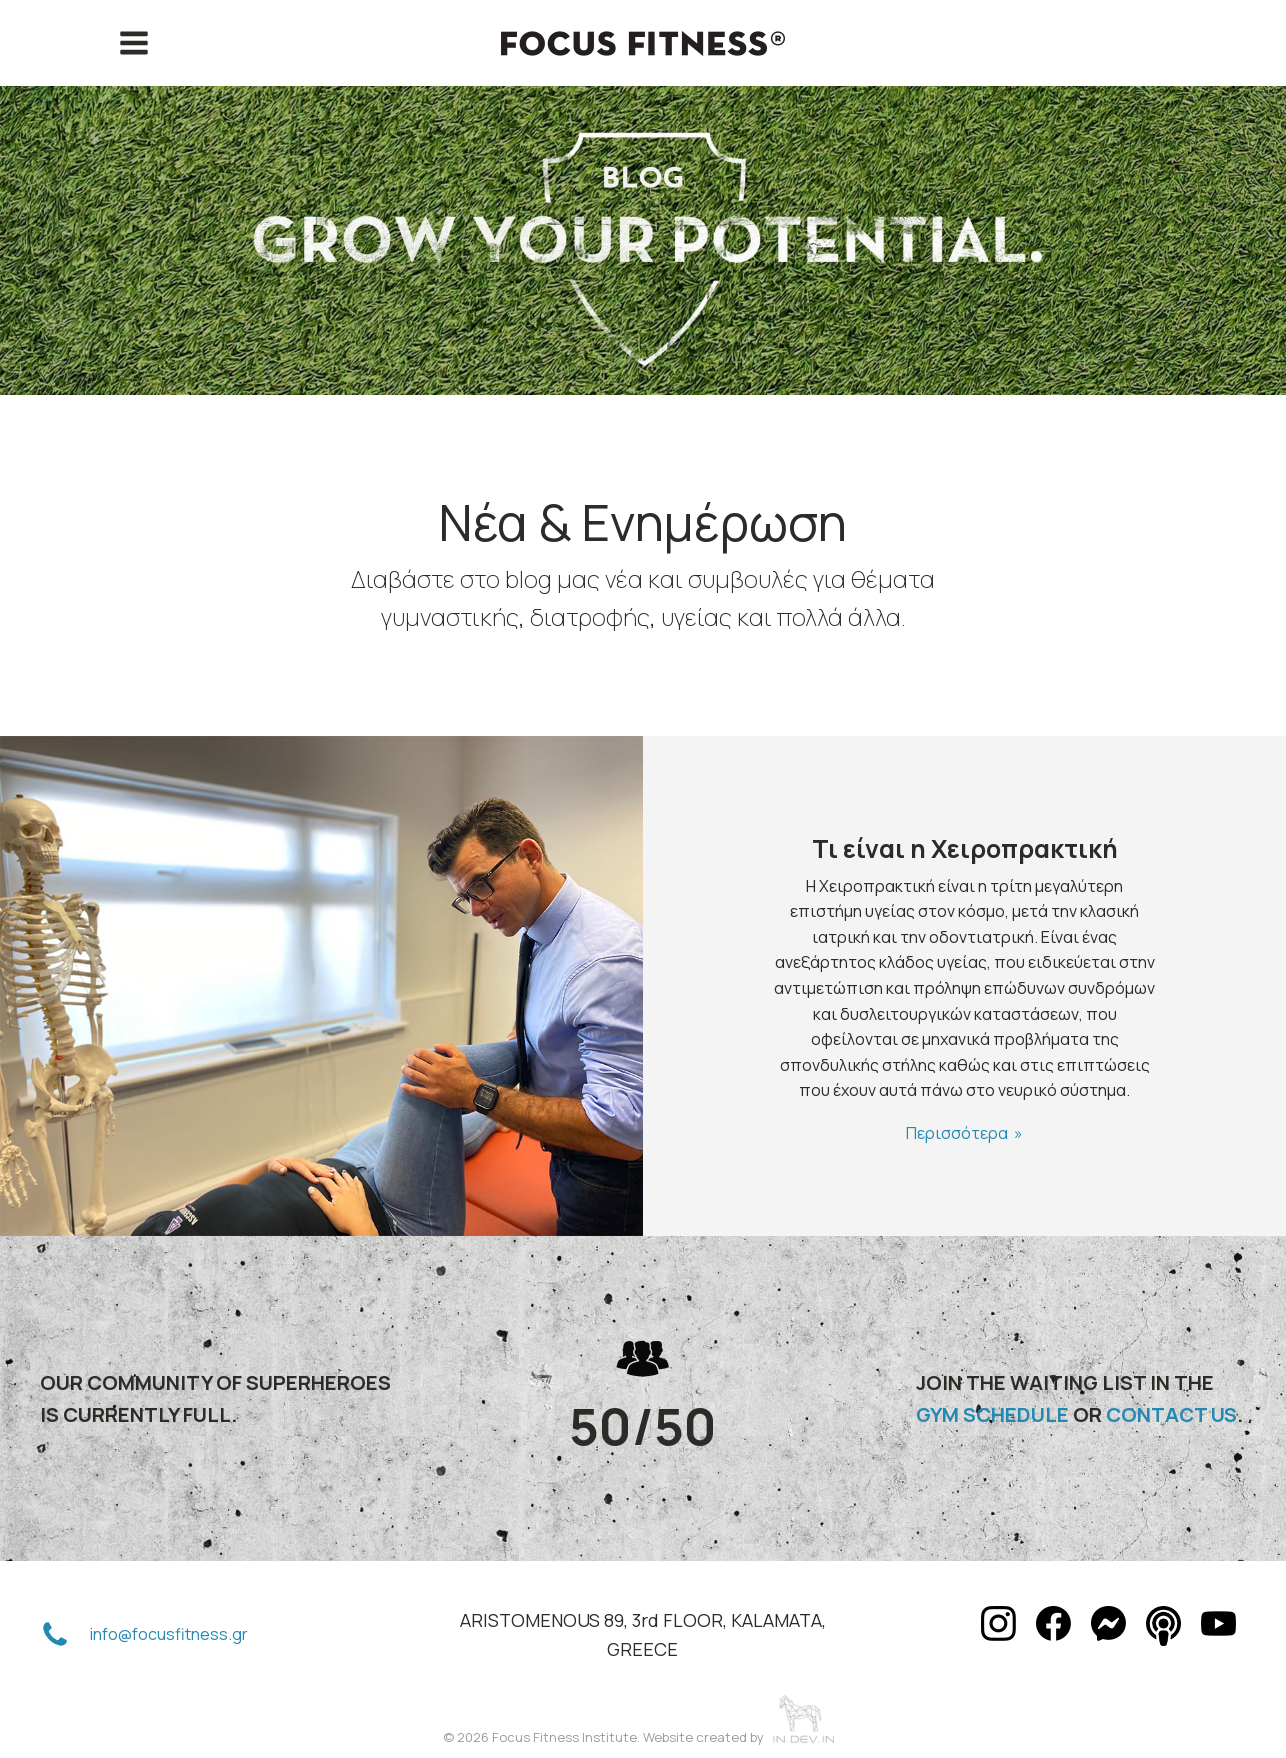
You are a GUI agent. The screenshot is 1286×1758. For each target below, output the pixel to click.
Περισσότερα (957, 1133)
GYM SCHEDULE (992, 1414)
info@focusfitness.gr (169, 1634)
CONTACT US (1171, 1414)
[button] (55, 1635)
